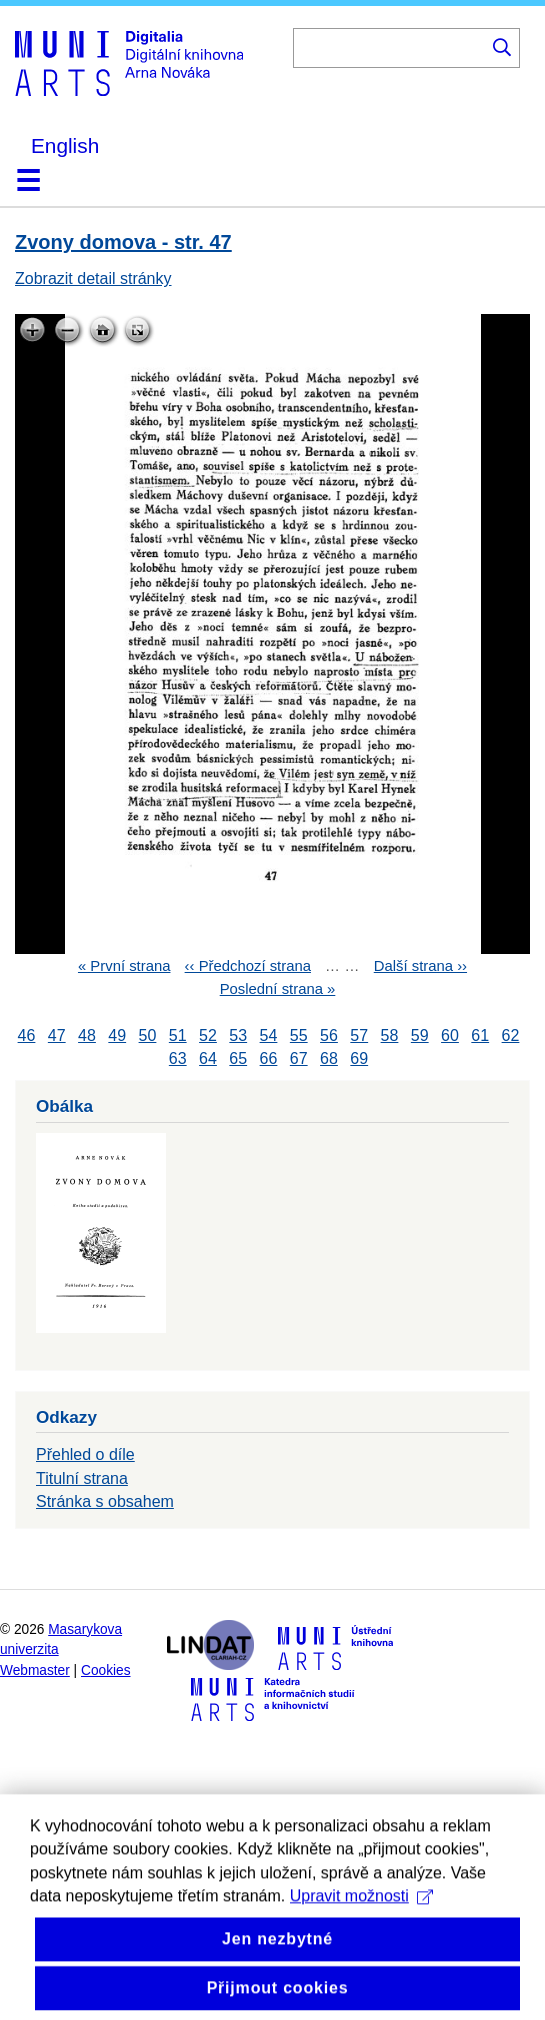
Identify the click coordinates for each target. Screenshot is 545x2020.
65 (238, 1058)
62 (511, 1035)
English (65, 145)
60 (450, 1035)
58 (390, 1035)
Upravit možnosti (361, 1923)
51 (178, 1035)
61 (480, 1035)
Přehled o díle (85, 1454)
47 (57, 1035)
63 (178, 1058)
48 (87, 1035)
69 (359, 1058)
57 (359, 1035)
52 (208, 1035)
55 (299, 1035)
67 (299, 1058)
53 (238, 1035)
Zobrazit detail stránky (93, 278)
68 (329, 1058)
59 (420, 1035)
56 (329, 1035)
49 (117, 1035)
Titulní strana (82, 1478)
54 (269, 1035)
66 (269, 1058)
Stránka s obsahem (105, 1501)
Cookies (106, 1670)
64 (208, 1058)
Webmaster (35, 1670)
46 (27, 1035)
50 (148, 1035)
